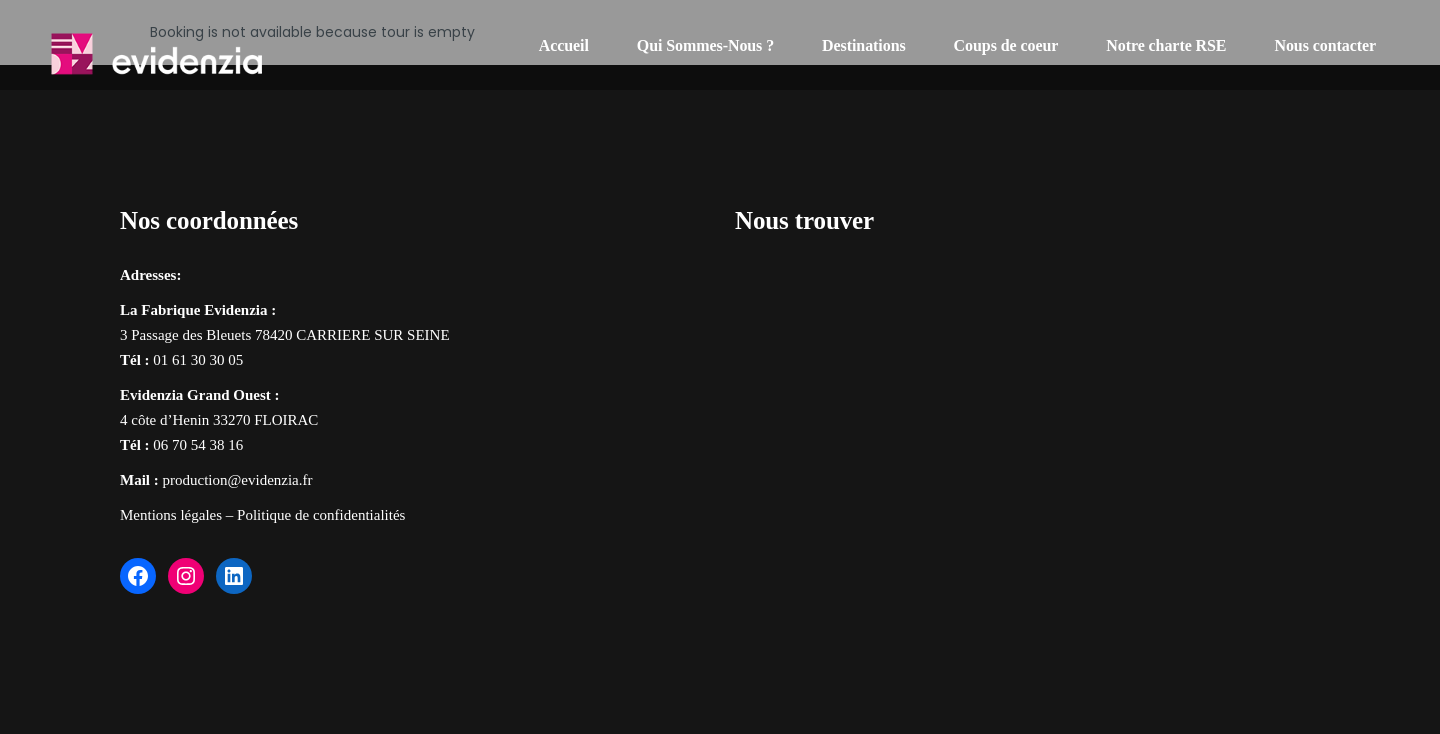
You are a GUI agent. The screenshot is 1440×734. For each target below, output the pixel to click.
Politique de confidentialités (321, 515)
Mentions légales (171, 515)
